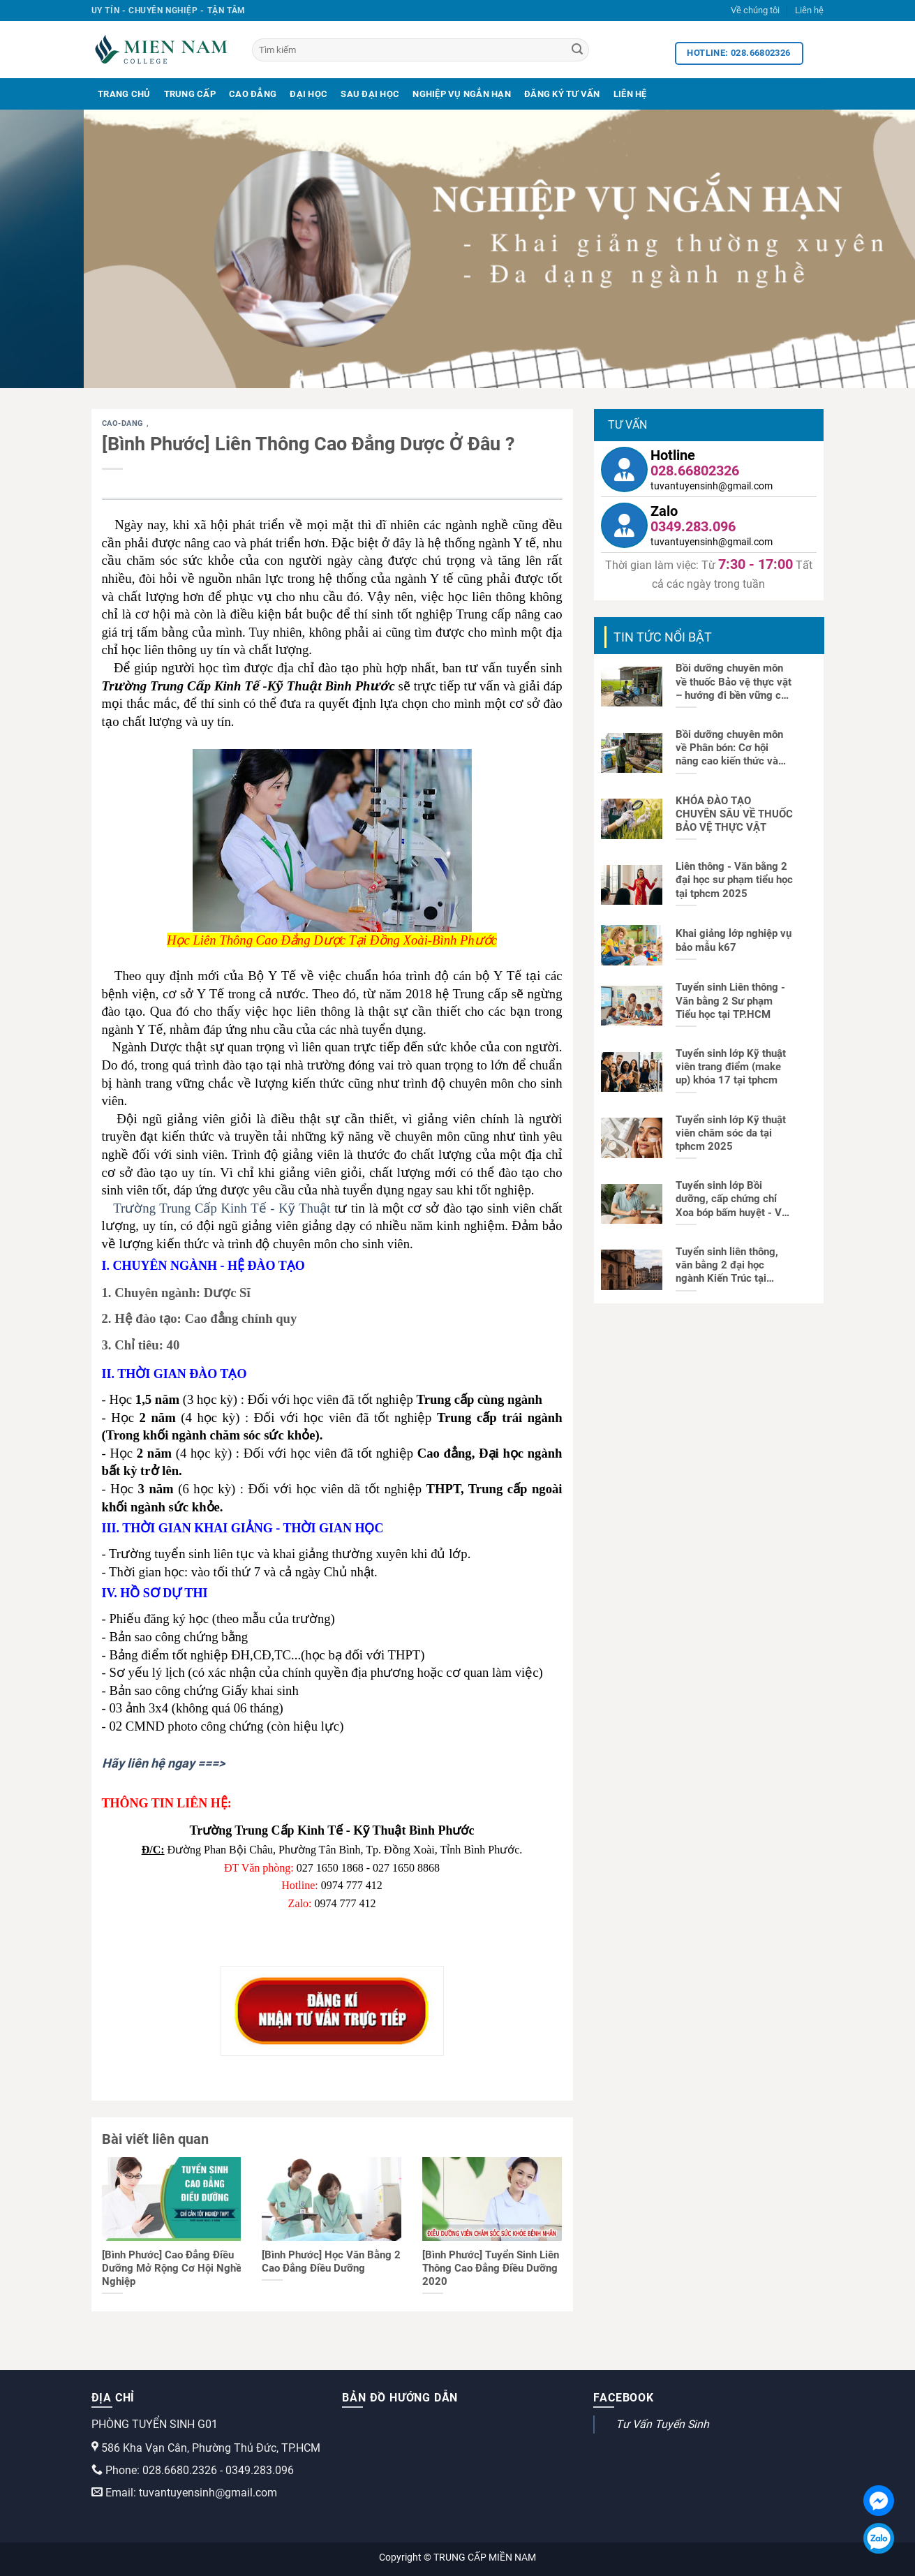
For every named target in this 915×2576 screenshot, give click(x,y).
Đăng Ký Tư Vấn (562, 94)
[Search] (577, 50)
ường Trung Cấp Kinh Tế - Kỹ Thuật (229, 1208)
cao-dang (124, 423)
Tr (119, 1208)
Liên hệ (809, 10)
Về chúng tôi (755, 10)
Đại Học (308, 94)
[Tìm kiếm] (421, 49)
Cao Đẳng (252, 94)
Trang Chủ (124, 94)
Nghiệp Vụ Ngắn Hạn (461, 94)
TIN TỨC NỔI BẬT (662, 637)
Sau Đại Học (370, 94)
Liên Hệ (630, 94)
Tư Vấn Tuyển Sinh (662, 2424)
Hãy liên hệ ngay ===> (163, 1763)
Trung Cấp (190, 94)
